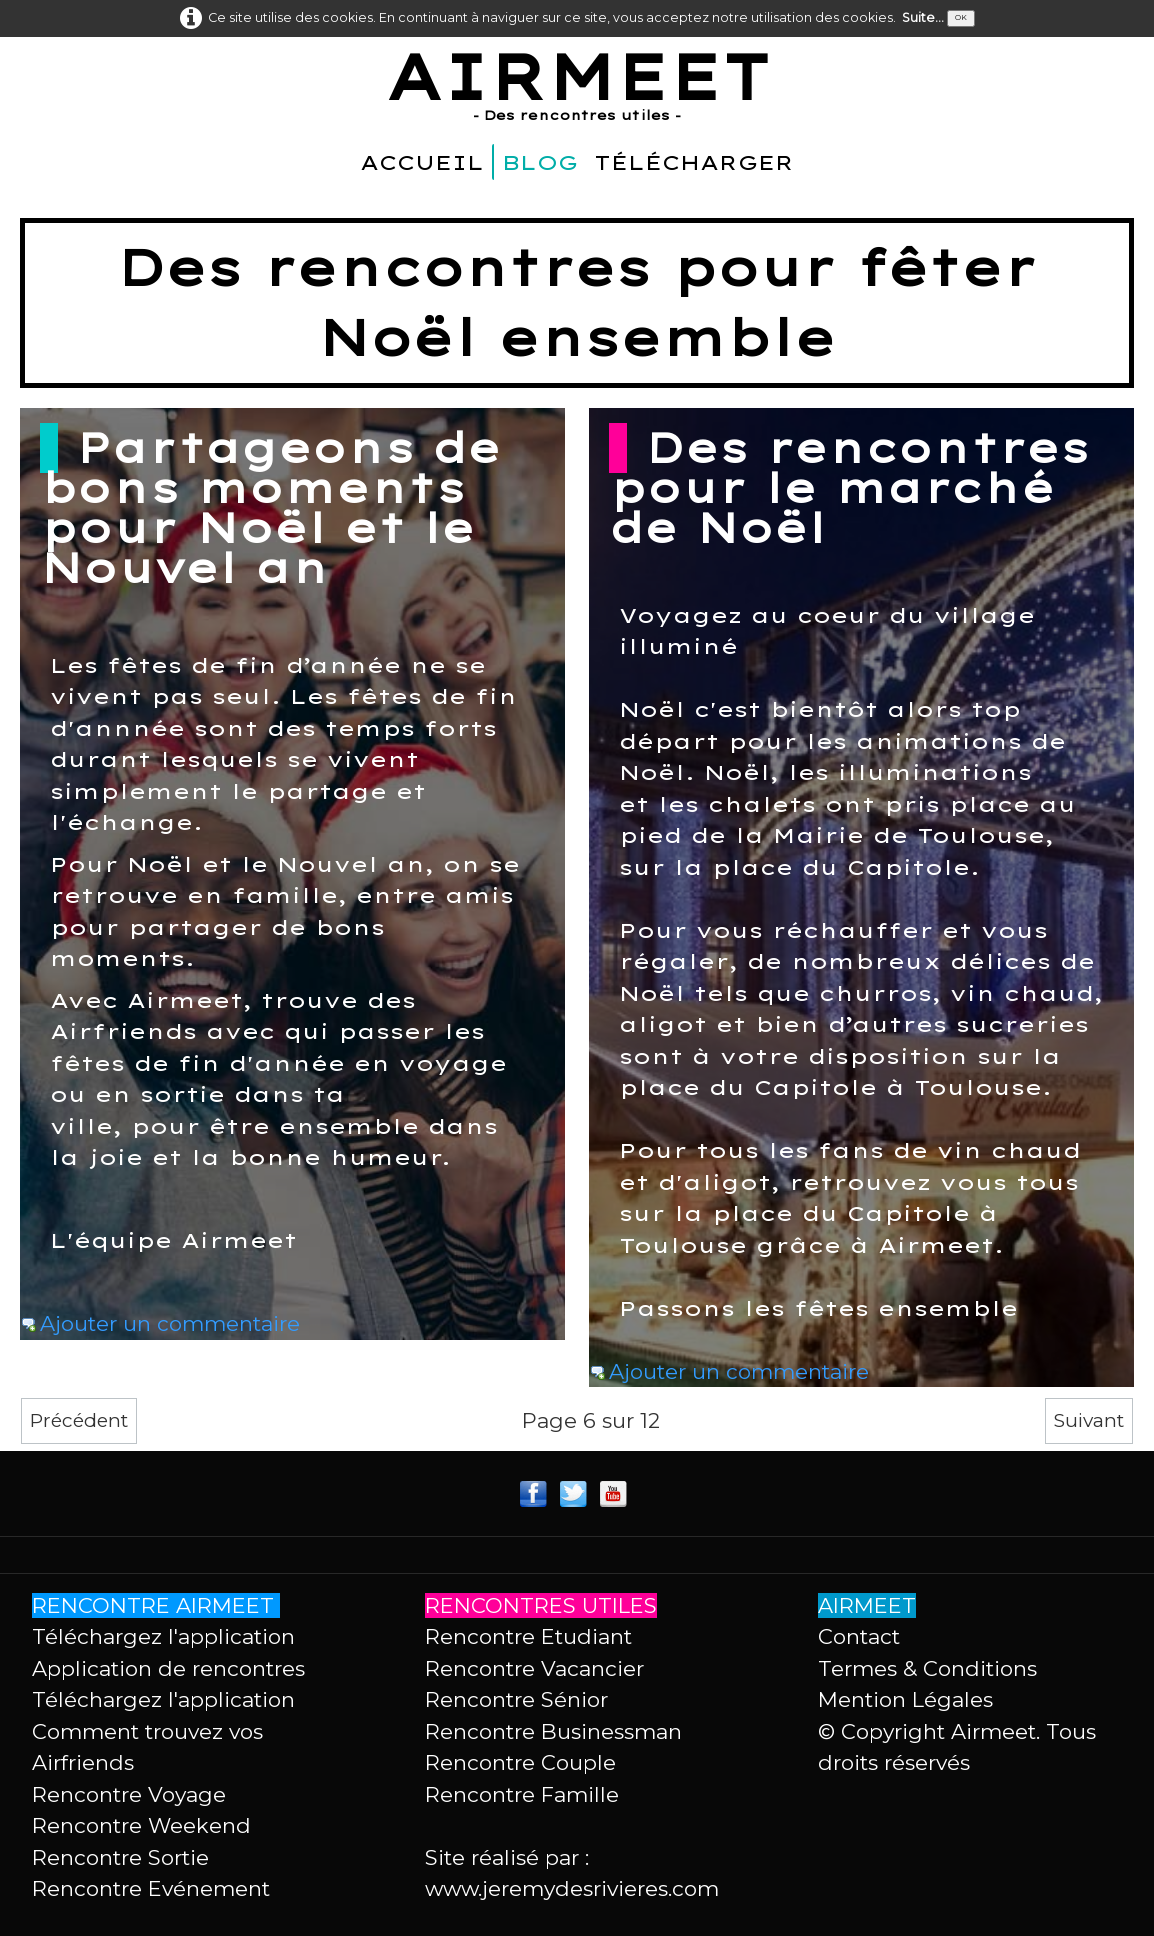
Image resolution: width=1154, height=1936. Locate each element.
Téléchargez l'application (163, 1636)
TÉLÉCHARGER (694, 162)
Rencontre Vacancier (534, 1668)
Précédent (79, 1420)
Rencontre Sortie (120, 1857)
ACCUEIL (422, 162)
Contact (859, 1636)
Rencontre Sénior (516, 1699)
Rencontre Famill (515, 1794)
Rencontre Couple (520, 1762)
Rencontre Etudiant (528, 1636)
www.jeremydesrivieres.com (572, 1888)
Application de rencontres (168, 1668)
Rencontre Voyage (129, 1794)
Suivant (1089, 1420)
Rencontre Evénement (151, 1888)
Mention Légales (905, 1699)
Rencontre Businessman (553, 1731)
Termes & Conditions (927, 1668)
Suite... (923, 17)
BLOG (540, 162)
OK (961, 17)
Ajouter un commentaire (170, 1323)
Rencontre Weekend (141, 1825)
